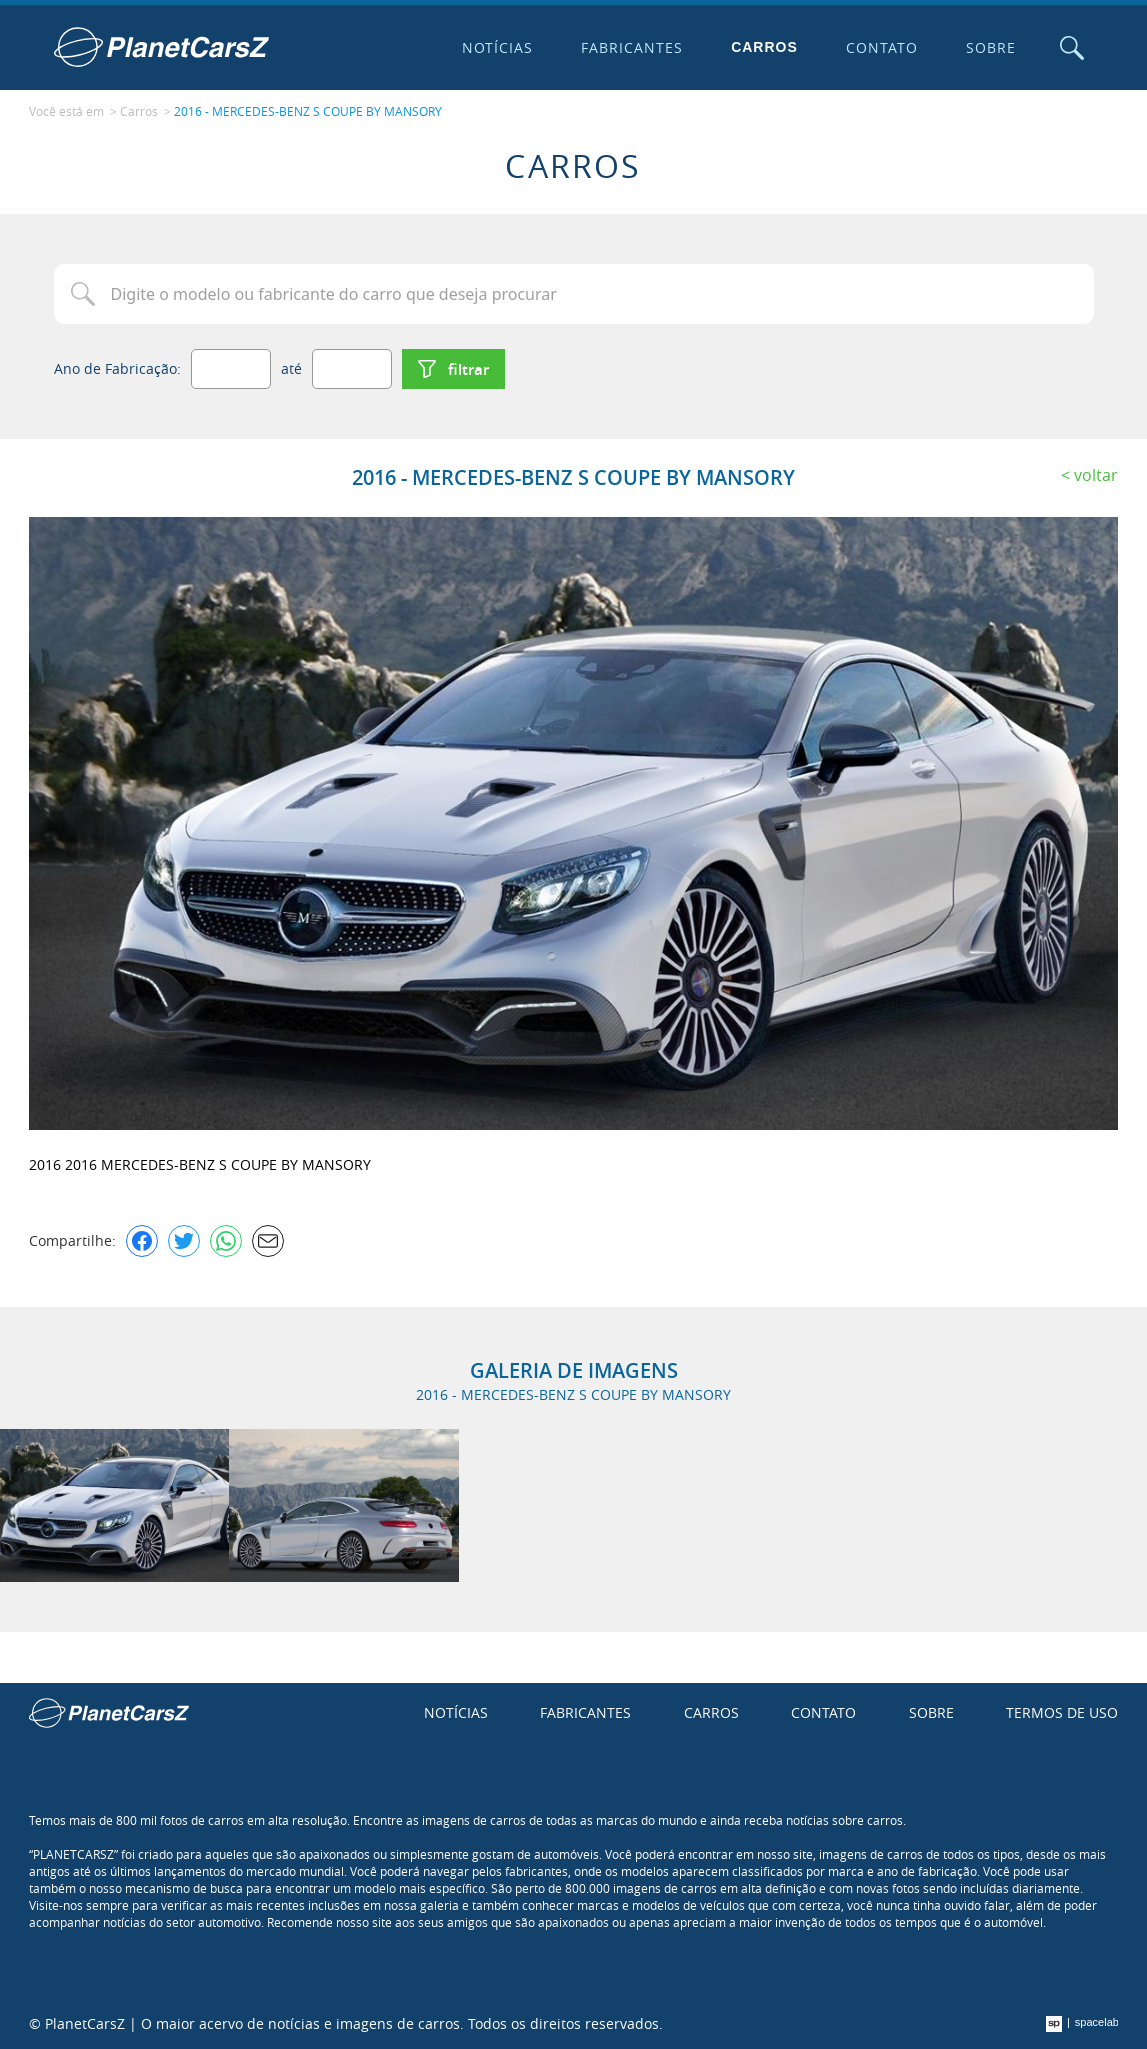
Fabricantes (632, 47)
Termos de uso (1062, 1712)
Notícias (498, 47)
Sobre (991, 47)
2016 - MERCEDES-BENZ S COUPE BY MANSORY (308, 111)
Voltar (1096, 475)
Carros (764, 47)
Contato (882, 47)
